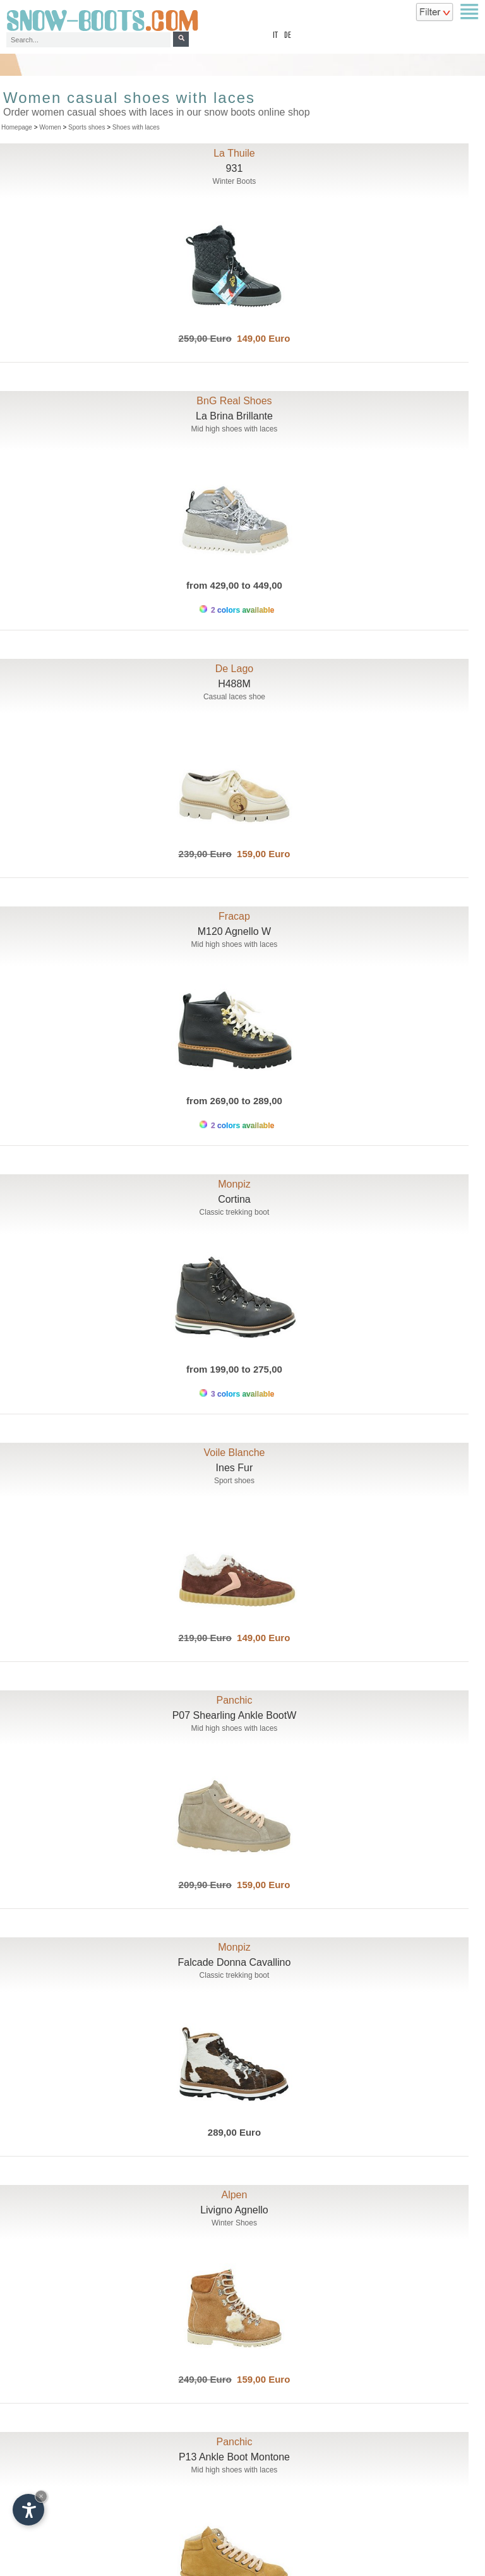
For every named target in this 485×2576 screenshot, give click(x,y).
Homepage (16, 127)
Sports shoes (86, 127)
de (287, 36)
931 (234, 168)
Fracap (234, 916)
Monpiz (234, 1184)
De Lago (234, 668)
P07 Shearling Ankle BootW (234, 1715)
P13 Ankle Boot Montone (234, 2457)
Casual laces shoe (234, 696)
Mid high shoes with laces (234, 428)
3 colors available (237, 1394)
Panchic (234, 1700)
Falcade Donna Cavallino (234, 1962)
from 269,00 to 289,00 (234, 1100)
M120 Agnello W (235, 931)
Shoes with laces (136, 127)
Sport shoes (234, 1480)
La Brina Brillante (234, 416)
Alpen (234, 2194)
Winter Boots (234, 181)
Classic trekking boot (235, 1212)
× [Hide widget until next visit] (41, 2496)
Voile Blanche (234, 1452)
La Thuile (234, 153)
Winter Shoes (234, 2222)
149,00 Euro (261, 338)
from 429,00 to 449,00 (234, 585)
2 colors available (237, 610)
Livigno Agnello (234, 2210)
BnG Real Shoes (234, 400)
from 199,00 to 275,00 (234, 1369)
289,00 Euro (234, 2132)
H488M (234, 683)
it (275, 36)
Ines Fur (234, 1467)
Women (50, 127)
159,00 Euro (261, 853)
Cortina (234, 1199)
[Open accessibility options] (28, 2509)
